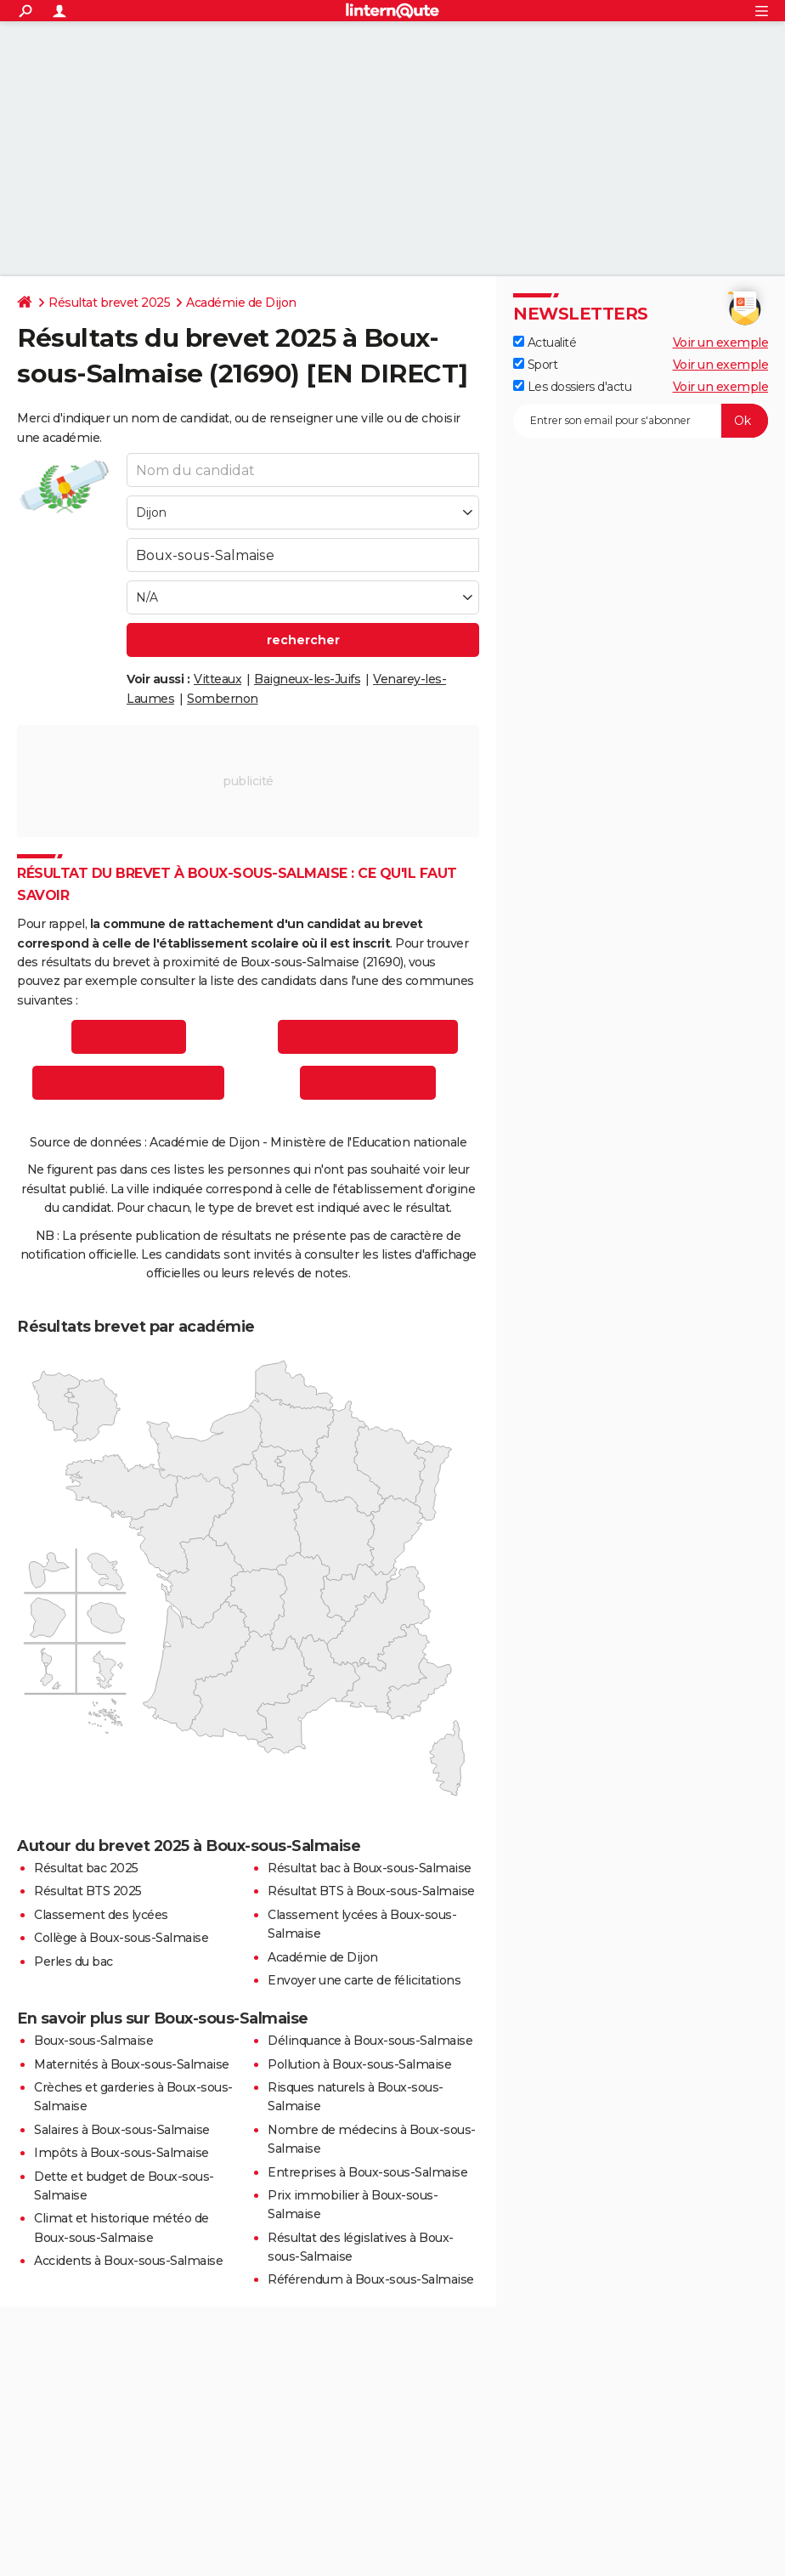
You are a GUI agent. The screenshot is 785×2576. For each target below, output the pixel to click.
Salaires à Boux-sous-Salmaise (122, 2129)
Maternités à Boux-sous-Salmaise (131, 2064)
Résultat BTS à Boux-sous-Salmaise (371, 1891)
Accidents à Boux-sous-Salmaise (128, 2260)
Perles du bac (73, 1961)
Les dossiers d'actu (572, 386)
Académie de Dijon (241, 302)
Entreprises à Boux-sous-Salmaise (367, 2172)
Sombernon (222, 698)
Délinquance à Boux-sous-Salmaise (370, 2040)
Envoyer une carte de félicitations (364, 1980)
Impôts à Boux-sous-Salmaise (121, 2152)
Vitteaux (217, 679)
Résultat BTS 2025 (88, 1891)
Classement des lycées (101, 1914)
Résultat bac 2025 (86, 1868)
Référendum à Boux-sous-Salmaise (371, 2279)
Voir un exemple (721, 342)
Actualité (544, 342)
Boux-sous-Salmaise (93, 2040)
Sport (535, 364)
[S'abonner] (640, 421)
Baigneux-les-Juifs (307, 679)
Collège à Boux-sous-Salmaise (121, 1937)
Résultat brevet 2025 (109, 302)
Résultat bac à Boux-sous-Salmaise (370, 1868)
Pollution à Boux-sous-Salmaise (359, 2064)
